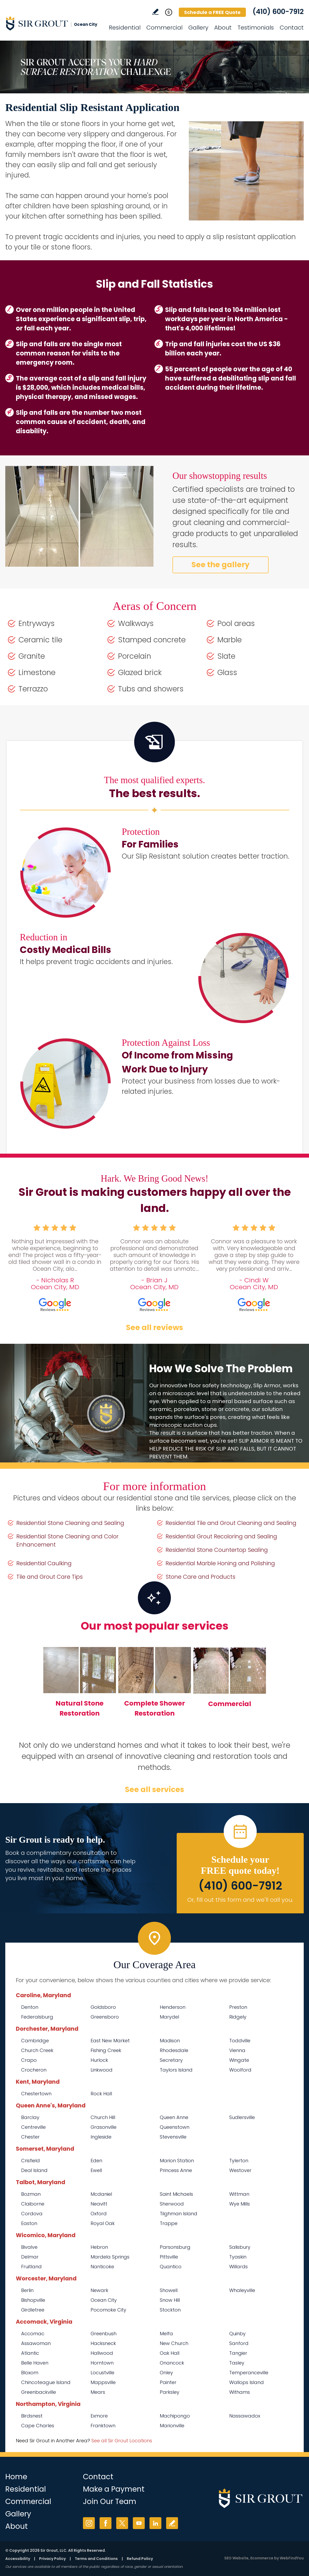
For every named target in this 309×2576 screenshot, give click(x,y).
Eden (96, 2160)
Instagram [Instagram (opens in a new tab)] (89, 2523)
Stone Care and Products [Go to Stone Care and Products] (200, 1577)
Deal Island (34, 2170)
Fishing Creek (106, 2050)
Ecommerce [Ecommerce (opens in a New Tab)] (261, 2558)
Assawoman (36, 2343)
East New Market (110, 2040)
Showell (168, 2290)
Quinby (237, 2333)
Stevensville (173, 2137)
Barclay (30, 2117)
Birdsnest (32, 2416)
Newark (99, 2290)
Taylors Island (176, 2070)
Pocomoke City (108, 2310)
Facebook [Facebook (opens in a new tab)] (105, 2523)
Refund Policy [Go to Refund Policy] (140, 2558)
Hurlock (99, 2060)
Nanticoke (102, 2266)
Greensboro (105, 2017)
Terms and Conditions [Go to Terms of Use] (96, 2558)
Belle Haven (34, 2363)
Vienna (237, 2050)
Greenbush (103, 2333)
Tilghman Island (178, 2213)
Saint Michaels (176, 2194)
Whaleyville (242, 2290)
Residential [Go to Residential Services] (125, 27)
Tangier (238, 2353)
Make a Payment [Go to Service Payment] (113, 2489)
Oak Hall (169, 2353)
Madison (170, 2040)
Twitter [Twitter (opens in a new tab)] (122, 2523)
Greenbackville (38, 2392)
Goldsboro (103, 2007)
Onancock (172, 2363)
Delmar (30, 2257)
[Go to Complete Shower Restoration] (154, 1685)
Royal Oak (103, 2223)
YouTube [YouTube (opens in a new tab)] (139, 2523)
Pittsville (169, 2257)
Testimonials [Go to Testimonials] (255, 27)
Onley (166, 2372)
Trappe (168, 2223)
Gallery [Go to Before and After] (198, 27)
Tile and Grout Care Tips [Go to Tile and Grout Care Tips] (49, 1577)
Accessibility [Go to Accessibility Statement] (17, 2558)
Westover (240, 2170)
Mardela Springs (110, 2257)
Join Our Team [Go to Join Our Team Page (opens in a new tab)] (109, 2501)
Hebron (99, 2247)
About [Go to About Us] (223, 27)
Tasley (236, 2363)
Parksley (169, 2392)
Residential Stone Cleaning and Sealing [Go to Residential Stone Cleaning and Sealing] (70, 1523)
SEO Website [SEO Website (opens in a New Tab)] (236, 2558)
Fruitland (31, 2266)
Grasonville (103, 2127)
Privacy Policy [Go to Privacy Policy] (52, 2558)
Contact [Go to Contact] (292, 27)
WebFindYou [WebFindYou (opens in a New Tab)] (292, 2558)
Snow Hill (170, 2300)
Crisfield (30, 2160)
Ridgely (237, 2017)
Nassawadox (244, 2416)
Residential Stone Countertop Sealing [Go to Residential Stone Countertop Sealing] (217, 1550)
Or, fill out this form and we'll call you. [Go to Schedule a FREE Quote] (240, 1900)
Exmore (99, 2416)
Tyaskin (237, 2257)
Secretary (171, 2060)
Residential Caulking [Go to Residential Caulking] (44, 1563)
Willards (238, 2266)
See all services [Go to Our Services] (154, 1789)
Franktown (103, 2425)
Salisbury (239, 2247)
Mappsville (103, 2382)
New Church (174, 2343)
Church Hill (103, 2117)
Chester (30, 2137)
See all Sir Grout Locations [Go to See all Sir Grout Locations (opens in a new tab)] (121, 2440)
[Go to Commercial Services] (229, 1686)
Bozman (31, 2194)
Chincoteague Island (46, 2382)
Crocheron (33, 2070)
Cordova (32, 2213)
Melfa (166, 2333)
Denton (29, 2007)
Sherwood (172, 2204)
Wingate (239, 2060)
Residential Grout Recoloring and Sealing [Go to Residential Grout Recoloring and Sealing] (221, 1536)
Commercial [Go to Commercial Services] (164, 27)
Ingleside (101, 2137)
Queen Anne (174, 2117)
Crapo (29, 2060)
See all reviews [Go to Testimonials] (154, 1327)
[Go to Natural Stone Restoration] (79, 1685)
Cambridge (35, 2040)
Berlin (27, 2290)
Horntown (102, 2363)
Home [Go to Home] (16, 2477)
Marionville (172, 2425)
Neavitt (99, 2204)
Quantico (170, 2266)
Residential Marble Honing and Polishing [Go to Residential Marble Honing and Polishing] (220, 1563)
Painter (168, 2382)
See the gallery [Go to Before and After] (220, 565)
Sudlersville (242, 2117)
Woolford (240, 2070)
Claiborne (32, 2204)
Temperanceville (248, 2372)
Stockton (170, 2310)
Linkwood (102, 2070)
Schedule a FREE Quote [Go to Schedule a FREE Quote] (212, 12)
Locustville (102, 2372)
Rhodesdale (174, 2050)
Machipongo (175, 2416)
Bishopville (33, 2300)
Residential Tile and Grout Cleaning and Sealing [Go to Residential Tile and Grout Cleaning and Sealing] (231, 1523)
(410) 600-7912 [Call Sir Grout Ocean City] (278, 11)
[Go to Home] (52, 23)
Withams (239, 2392)
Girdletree (32, 2310)
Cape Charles (37, 2425)
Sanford (239, 2343)
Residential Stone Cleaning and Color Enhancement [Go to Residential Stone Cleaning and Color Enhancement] (67, 1540)
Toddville (239, 2040)
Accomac (32, 2333)
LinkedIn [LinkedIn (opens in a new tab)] (155, 2523)
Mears (98, 2392)
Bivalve (29, 2247)
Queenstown (174, 2127)
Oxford (99, 2213)
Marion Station (177, 2160)
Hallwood (102, 2353)
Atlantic (30, 2353)
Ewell (96, 2170)
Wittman (239, 2194)
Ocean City (104, 2300)
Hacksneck (103, 2343)
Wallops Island (246, 2382)
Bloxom (29, 2372)
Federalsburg (37, 2017)
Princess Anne (176, 2170)
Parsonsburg (175, 2247)
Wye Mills (239, 2204)
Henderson (172, 2007)
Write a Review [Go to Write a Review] (155, 12)
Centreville (33, 2127)
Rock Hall (101, 2093)
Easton (29, 2223)
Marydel (169, 2017)
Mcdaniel (101, 2194)
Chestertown (36, 2093)
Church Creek (37, 2050)
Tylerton (238, 2160)
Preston (238, 2007)
